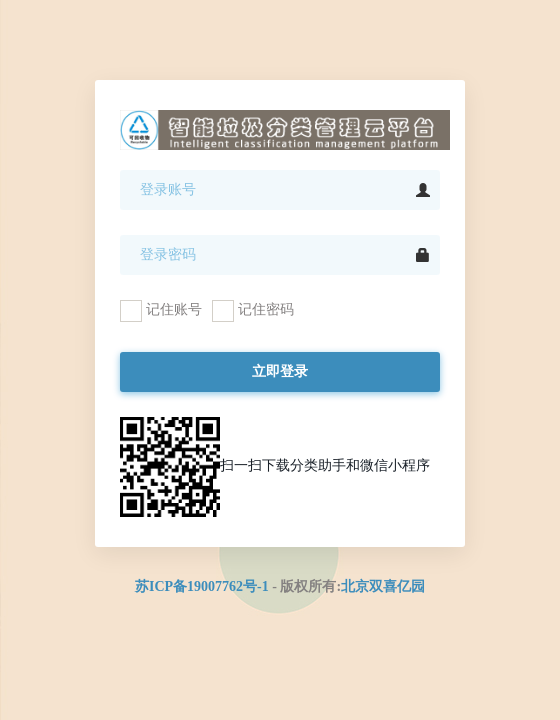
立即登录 (280, 371)
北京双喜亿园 (383, 586)
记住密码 (253, 311)
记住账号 (161, 311)
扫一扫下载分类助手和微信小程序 (275, 467)
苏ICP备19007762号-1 (202, 586)
